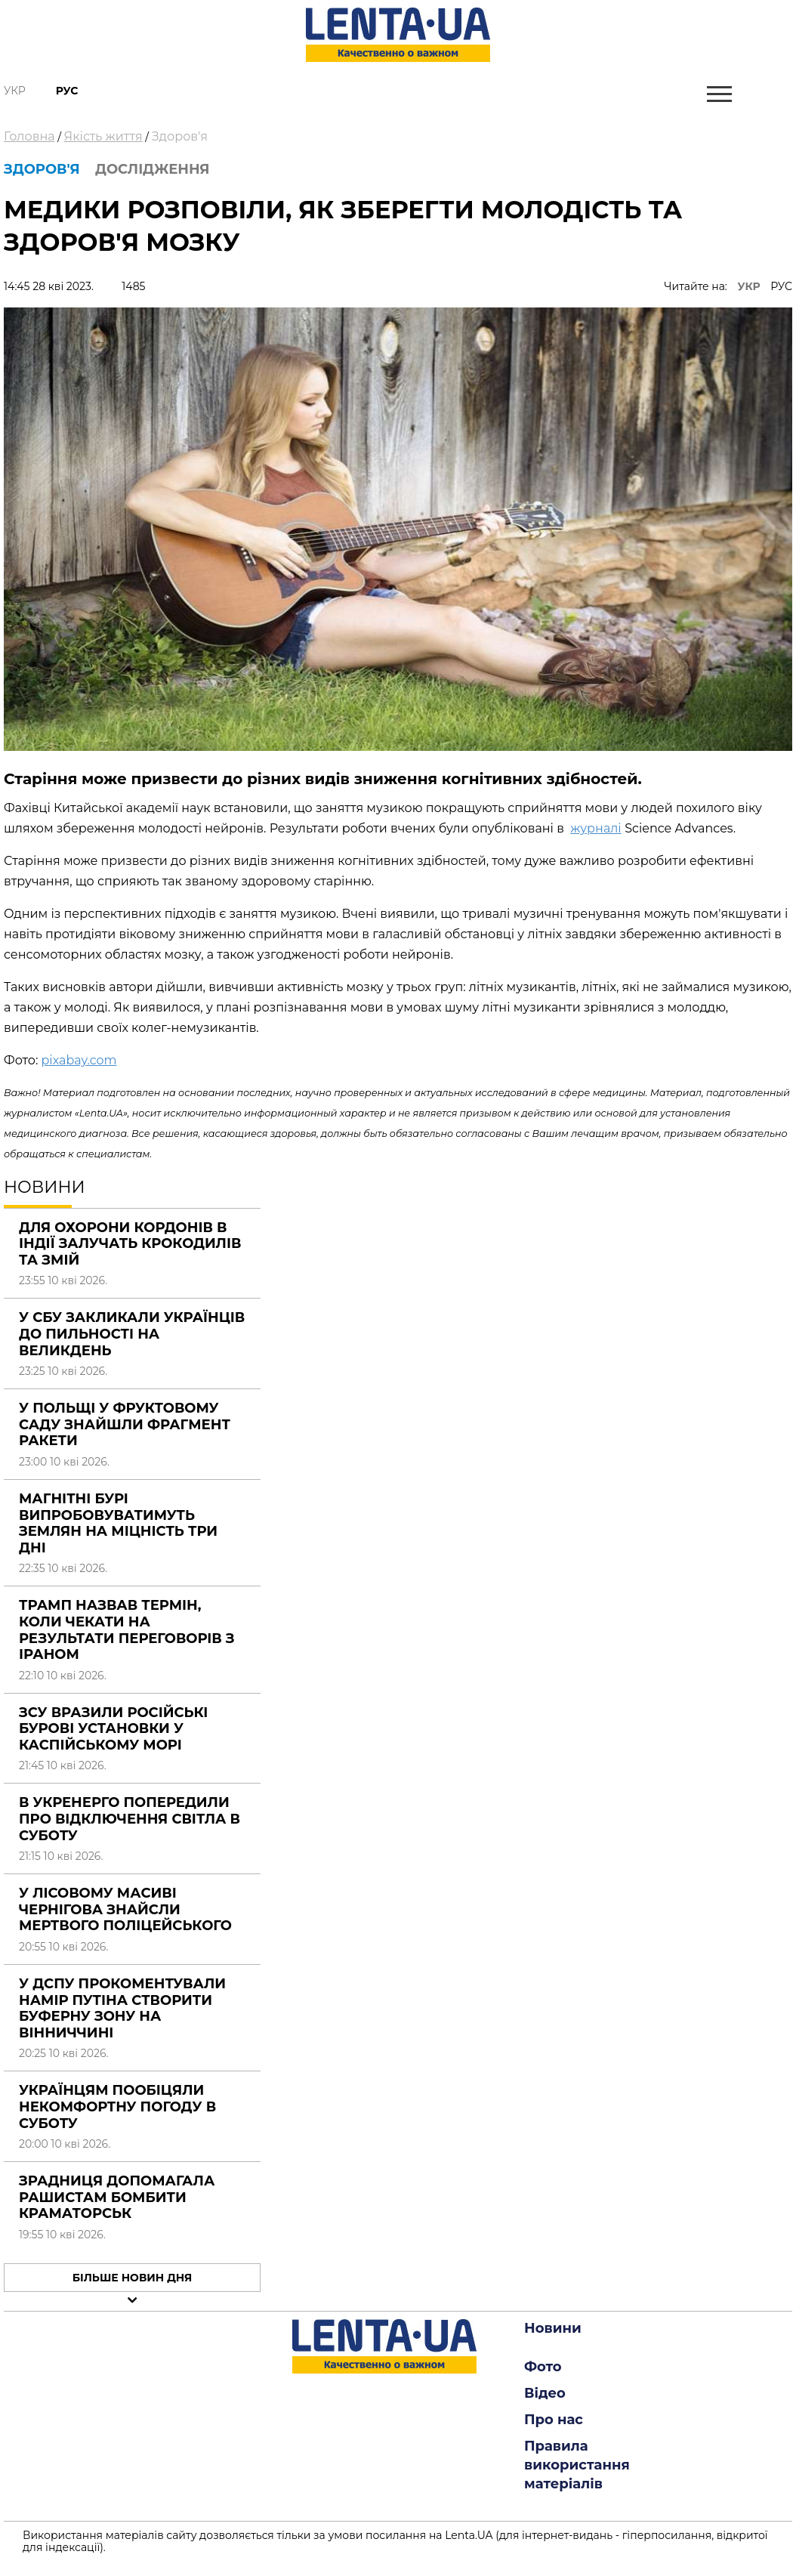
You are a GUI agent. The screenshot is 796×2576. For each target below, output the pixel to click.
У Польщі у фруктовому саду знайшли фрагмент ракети (124, 1424)
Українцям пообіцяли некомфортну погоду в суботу (117, 2106)
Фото (543, 2366)
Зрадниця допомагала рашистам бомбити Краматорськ (116, 2197)
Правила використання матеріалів (577, 2465)
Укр (15, 90)
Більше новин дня (133, 2277)
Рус (67, 90)
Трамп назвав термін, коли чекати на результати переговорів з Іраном (127, 1630)
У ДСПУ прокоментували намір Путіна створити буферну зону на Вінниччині (122, 2008)
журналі (595, 828)
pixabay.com (78, 1060)
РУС (781, 286)
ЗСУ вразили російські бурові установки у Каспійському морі (113, 1728)
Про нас (553, 2419)
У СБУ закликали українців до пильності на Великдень (132, 1333)
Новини (553, 2328)
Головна (29, 136)
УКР (749, 286)
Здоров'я (180, 136)
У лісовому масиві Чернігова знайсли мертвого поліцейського (125, 1909)
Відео (545, 2393)
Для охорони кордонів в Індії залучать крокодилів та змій (130, 1243)
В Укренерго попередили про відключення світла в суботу (129, 1818)
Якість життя (103, 136)
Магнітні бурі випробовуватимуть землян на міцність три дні (118, 1523)
